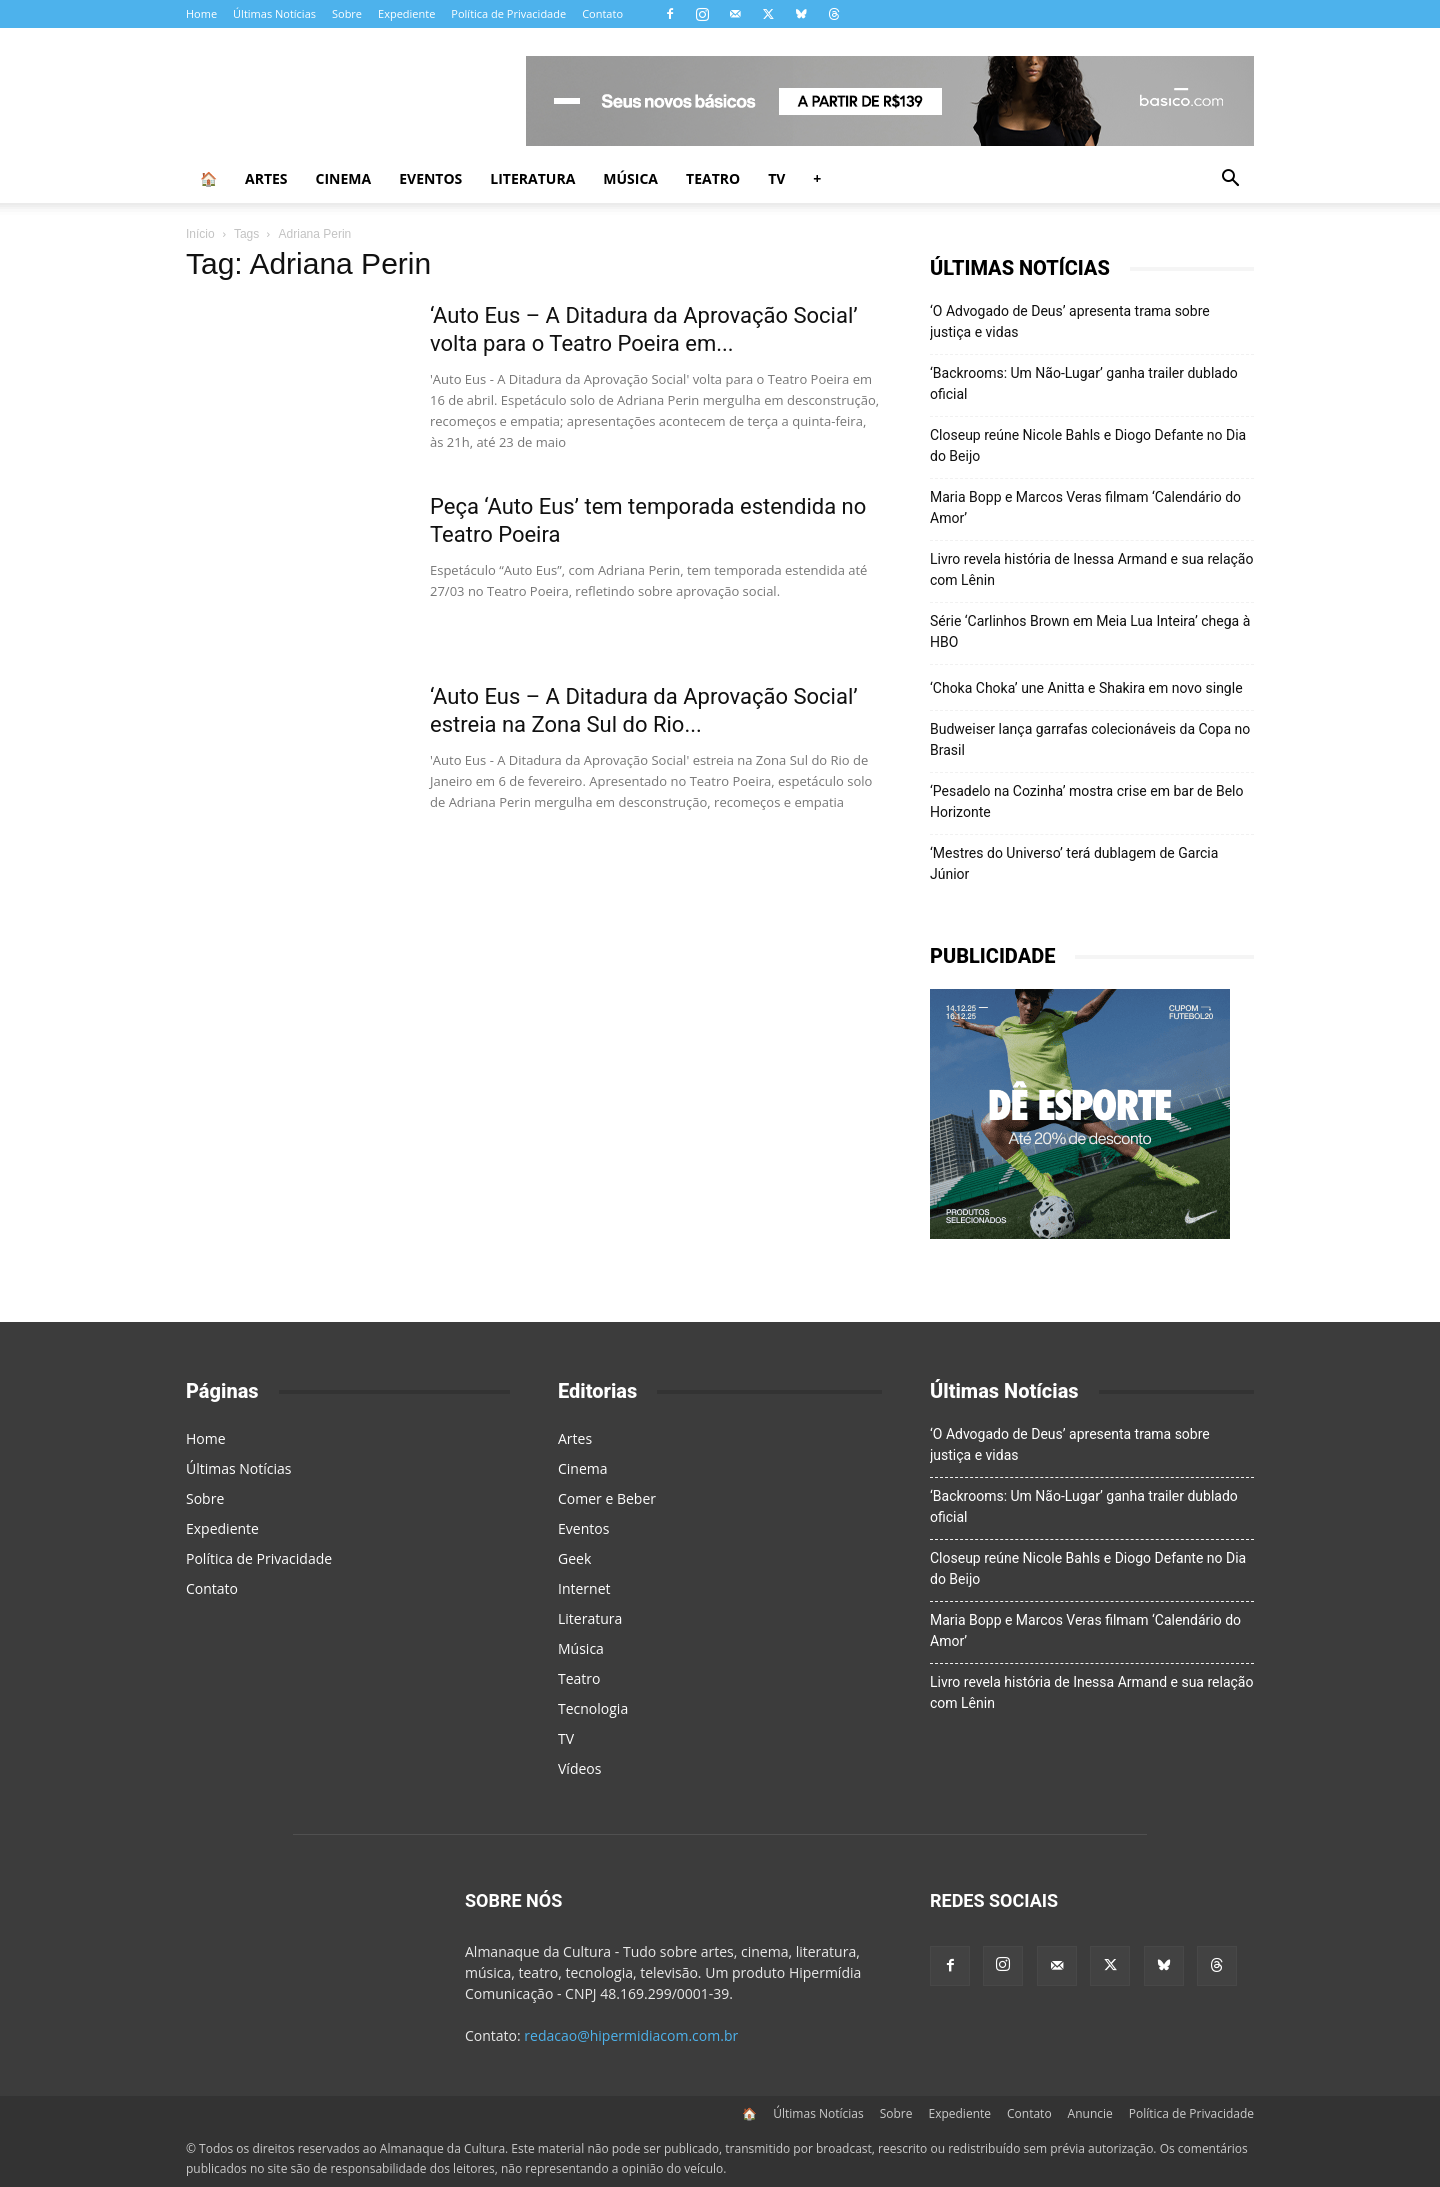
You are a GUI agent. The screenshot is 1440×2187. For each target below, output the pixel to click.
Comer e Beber (607, 1498)
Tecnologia (593, 1708)
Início (200, 234)
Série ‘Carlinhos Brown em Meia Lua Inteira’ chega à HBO (1090, 631)
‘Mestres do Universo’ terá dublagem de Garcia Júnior (1074, 863)
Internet (584, 1588)
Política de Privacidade (508, 13)
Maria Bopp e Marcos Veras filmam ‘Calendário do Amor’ (1085, 507)
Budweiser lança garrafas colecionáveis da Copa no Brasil (1090, 739)
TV (776, 178)
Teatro (713, 178)
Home (201, 13)
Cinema (344, 178)
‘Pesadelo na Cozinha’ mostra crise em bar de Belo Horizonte (1086, 801)
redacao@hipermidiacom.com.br (631, 2035)
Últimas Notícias (274, 13)
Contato (602, 13)
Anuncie (1090, 2113)
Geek (574, 1558)
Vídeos (579, 1768)
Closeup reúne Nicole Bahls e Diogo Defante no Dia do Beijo (1088, 445)
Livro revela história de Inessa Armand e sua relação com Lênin (1091, 569)
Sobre (347, 13)
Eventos (430, 178)
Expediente (406, 13)
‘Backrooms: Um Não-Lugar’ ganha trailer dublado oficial (1084, 383)
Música (630, 178)
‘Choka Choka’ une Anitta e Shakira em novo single (1086, 688)
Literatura (532, 178)
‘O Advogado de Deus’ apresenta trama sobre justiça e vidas (1070, 321)
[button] (1230, 180)
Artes (266, 178)
